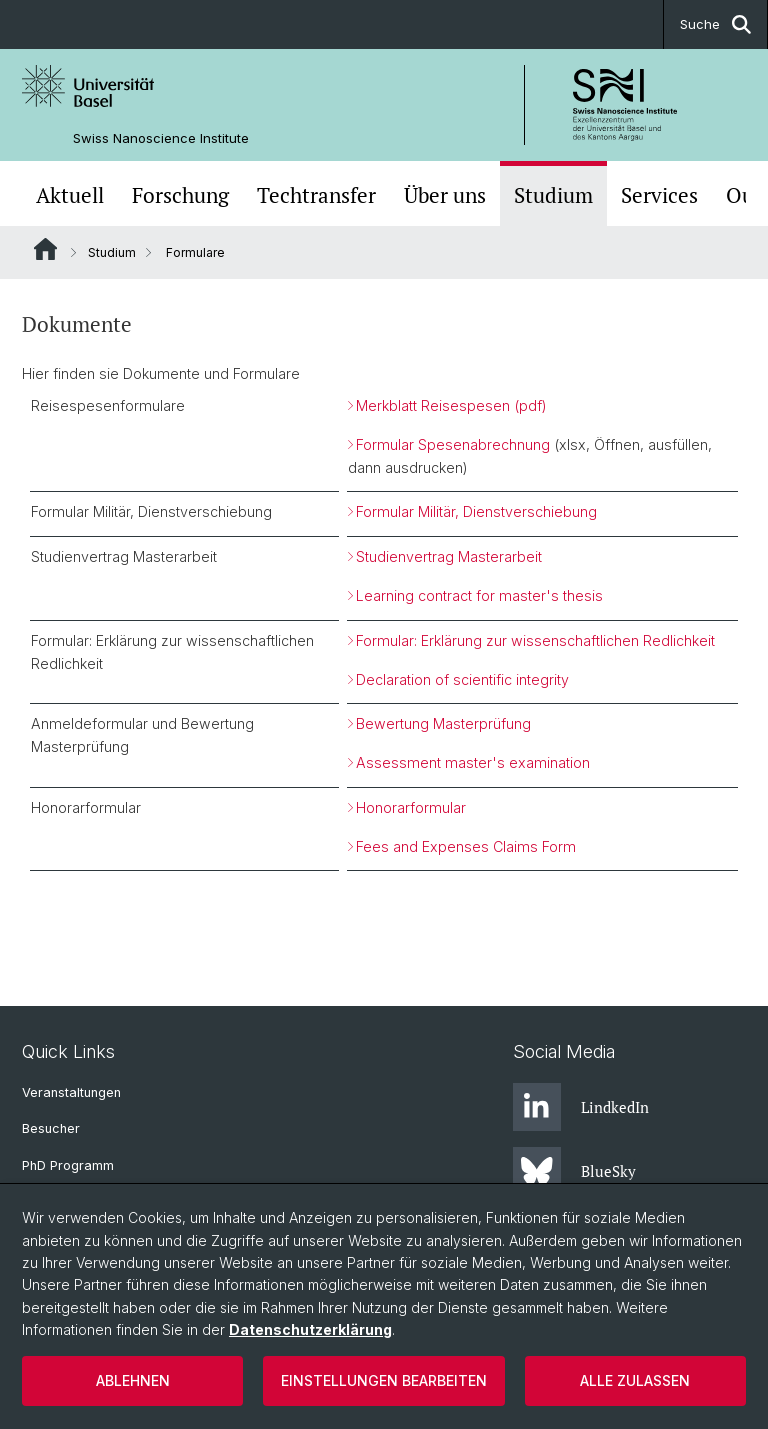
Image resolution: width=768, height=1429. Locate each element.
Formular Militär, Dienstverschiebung (476, 511)
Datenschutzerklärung (310, 1329)
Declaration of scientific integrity (462, 679)
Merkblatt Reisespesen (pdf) (451, 405)
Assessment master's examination (473, 762)
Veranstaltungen (71, 1092)
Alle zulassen (635, 1380)
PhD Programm (68, 1165)
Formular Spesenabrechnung (453, 444)
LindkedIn (581, 1107)
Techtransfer (316, 195)
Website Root (45, 249)
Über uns (445, 195)
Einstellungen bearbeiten (384, 1380)
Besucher (51, 1128)
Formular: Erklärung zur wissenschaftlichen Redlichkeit (535, 640)
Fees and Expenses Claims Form (466, 846)
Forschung (180, 195)
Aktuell (70, 195)
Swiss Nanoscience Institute (161, 138)
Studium (553, 195)
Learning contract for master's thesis (479, 595)
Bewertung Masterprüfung (443, 723)
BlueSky (574, 1171)
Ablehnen (133, 1380)
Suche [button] (715, 24)
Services (659, 195)
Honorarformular (411, 807)
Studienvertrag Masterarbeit (449, 556)
